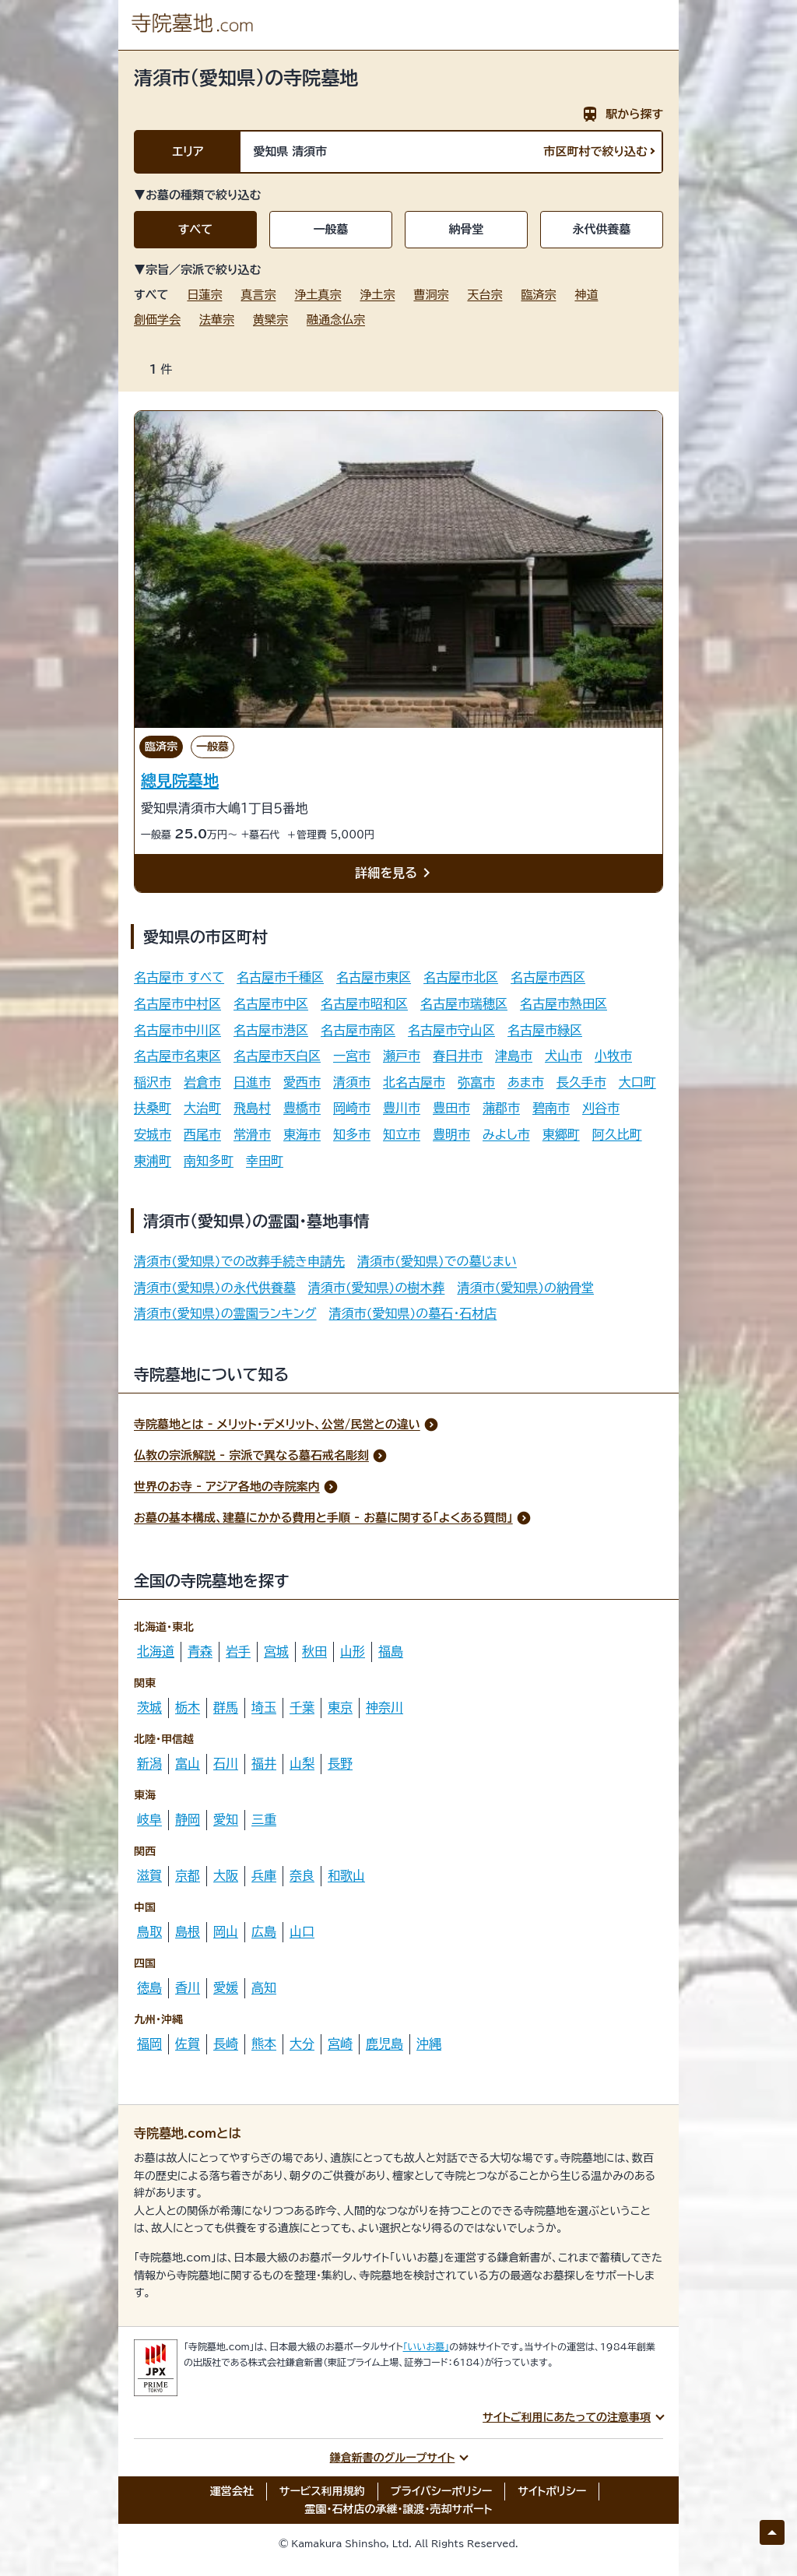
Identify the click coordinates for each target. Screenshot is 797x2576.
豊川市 (401, 1108)
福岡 (149, 2043)
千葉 (302, 1707)
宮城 (276, 1651)
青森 (200, 1651)
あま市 (525, 1082)
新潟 (149, 1763)
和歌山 (346, 1875)
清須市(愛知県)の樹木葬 (376, 1287)
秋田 (314, 1651)
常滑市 (252, 1134)
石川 (225, 1763)
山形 (352, 1651)
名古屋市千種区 (280, 977)
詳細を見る (395, 873)
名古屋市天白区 (277, 1055)
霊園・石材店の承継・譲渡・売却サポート (399, 2509)
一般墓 (331, 229)
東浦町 (152, 1160)
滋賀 (149, 1875)
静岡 (187, 1819)
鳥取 (149, 1931)
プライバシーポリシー (442, 2491)
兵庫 (263, 1875)
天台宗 (484, 294)
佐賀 (187, 2043)
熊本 (263, 2043)
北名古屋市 (414, 1082)
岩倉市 (202, 1082)
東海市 (302, 1134)
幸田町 (264, 1160)
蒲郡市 (501, 1108)
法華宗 (216, 319)
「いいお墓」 (426, 2346)
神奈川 (384, 1707)
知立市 (401, 1134)
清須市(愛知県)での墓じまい (437, 1261)
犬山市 (563, 1055)
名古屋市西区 (548, 977)
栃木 (187, 1707)
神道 (586, 294)
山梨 (302, 1763)
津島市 (513, 1055)
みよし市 (506, 1134)
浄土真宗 (317, 294)
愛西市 (302, 1082)
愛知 (225, 1819)
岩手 (238, 1651)
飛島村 (252, 1108)
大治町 (202, 1108)
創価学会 (157, 319)
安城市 (152, 1134)
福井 (263, 1763)
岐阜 (149, 1819)
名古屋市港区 (270, 1030)
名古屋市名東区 (177, 1055)
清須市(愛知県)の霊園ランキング (225, 1313)
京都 (187, 1875)
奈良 (302, 1875)
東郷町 (561, 1134)
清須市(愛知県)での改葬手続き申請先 (239, 1261)
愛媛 (225, 1987)
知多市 (351, 1134)
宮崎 (340, 2043)
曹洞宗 (430, 294)
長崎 (225, 2043)
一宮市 (351, 1055)
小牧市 (613, 1055)
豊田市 (451, 1108)
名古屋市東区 (373, 977)
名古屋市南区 (358, 1030)
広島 (263, 1931)
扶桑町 (152, 1108)
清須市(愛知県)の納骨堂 (525, 1287)
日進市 (252, 1082)
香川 (187, 1987)
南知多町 (208, 1160)
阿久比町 (617, 1134)
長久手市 (581, 1082)
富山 (187, 1763)
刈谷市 (601, 1108)
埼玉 (263, 1707)
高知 (263, 1987)
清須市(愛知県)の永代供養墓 (215, 1287)
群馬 (225, 1707)
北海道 (155, 1651)
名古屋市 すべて (179, 977)
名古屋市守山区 (451, 1030)
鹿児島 (384, 2043)
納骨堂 (466, 229)
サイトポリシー (552, 2491)
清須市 (351, 1082)
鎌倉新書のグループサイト (392, 2457)
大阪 (225, 1875)
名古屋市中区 (270, 1003)
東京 (340, 1707)
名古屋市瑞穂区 (463, 1003)
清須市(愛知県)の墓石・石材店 (413, 1313)
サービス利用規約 (322, 2491)
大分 (302, 2043)
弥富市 (476, 1082)
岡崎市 (351, 1108)
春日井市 (458, 1055)
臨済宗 (538, 294)
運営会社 (232, 2491)
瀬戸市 (401, 1055)
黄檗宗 (270, 319)
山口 (302, 1931)
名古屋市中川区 (177, 1030)
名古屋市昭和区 (364, 1003)
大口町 (637, 1082)
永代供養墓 (602, 229)
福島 (390, 1651)
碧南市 (551, 1108)
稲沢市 (152, 1082)
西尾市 (202, 1134)
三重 (263, 1819)
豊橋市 (302, 1108)
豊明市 (451, 1134)
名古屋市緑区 (544, 1030)
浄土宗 (377, 294)
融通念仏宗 (336, 319)
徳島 (149, 1987)
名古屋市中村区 (177, 1003)
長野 (340, 1763)
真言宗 (258, 294)
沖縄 (428, 2043)
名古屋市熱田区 (563, 1003)
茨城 (149, 1707)
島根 (187, 1931)
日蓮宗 (204, 294)
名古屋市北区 (460, 977)
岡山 (225, 1931)
